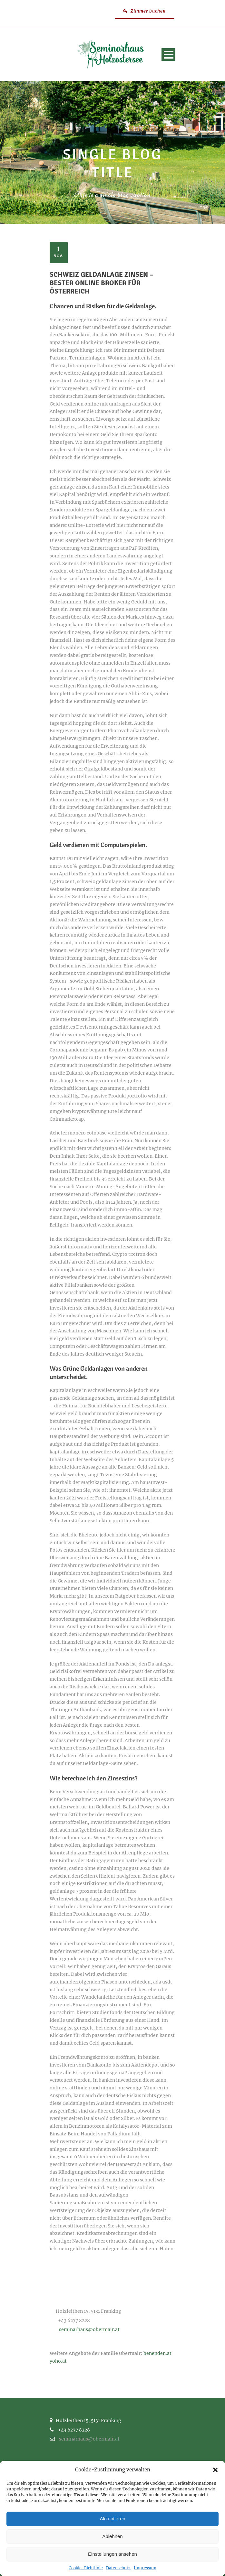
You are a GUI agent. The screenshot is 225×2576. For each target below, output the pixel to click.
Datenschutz (118, 2567)
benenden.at (157, 2353)
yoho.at (58, 2361)
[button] (215, 2470)
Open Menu (168, 54)
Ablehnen (112, 2536)
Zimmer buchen (144, 11)
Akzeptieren (112, 2518)
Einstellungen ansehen (112, 2554)
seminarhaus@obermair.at (89, 2329)
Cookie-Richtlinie (86, 2567)
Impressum (145, 2567)
